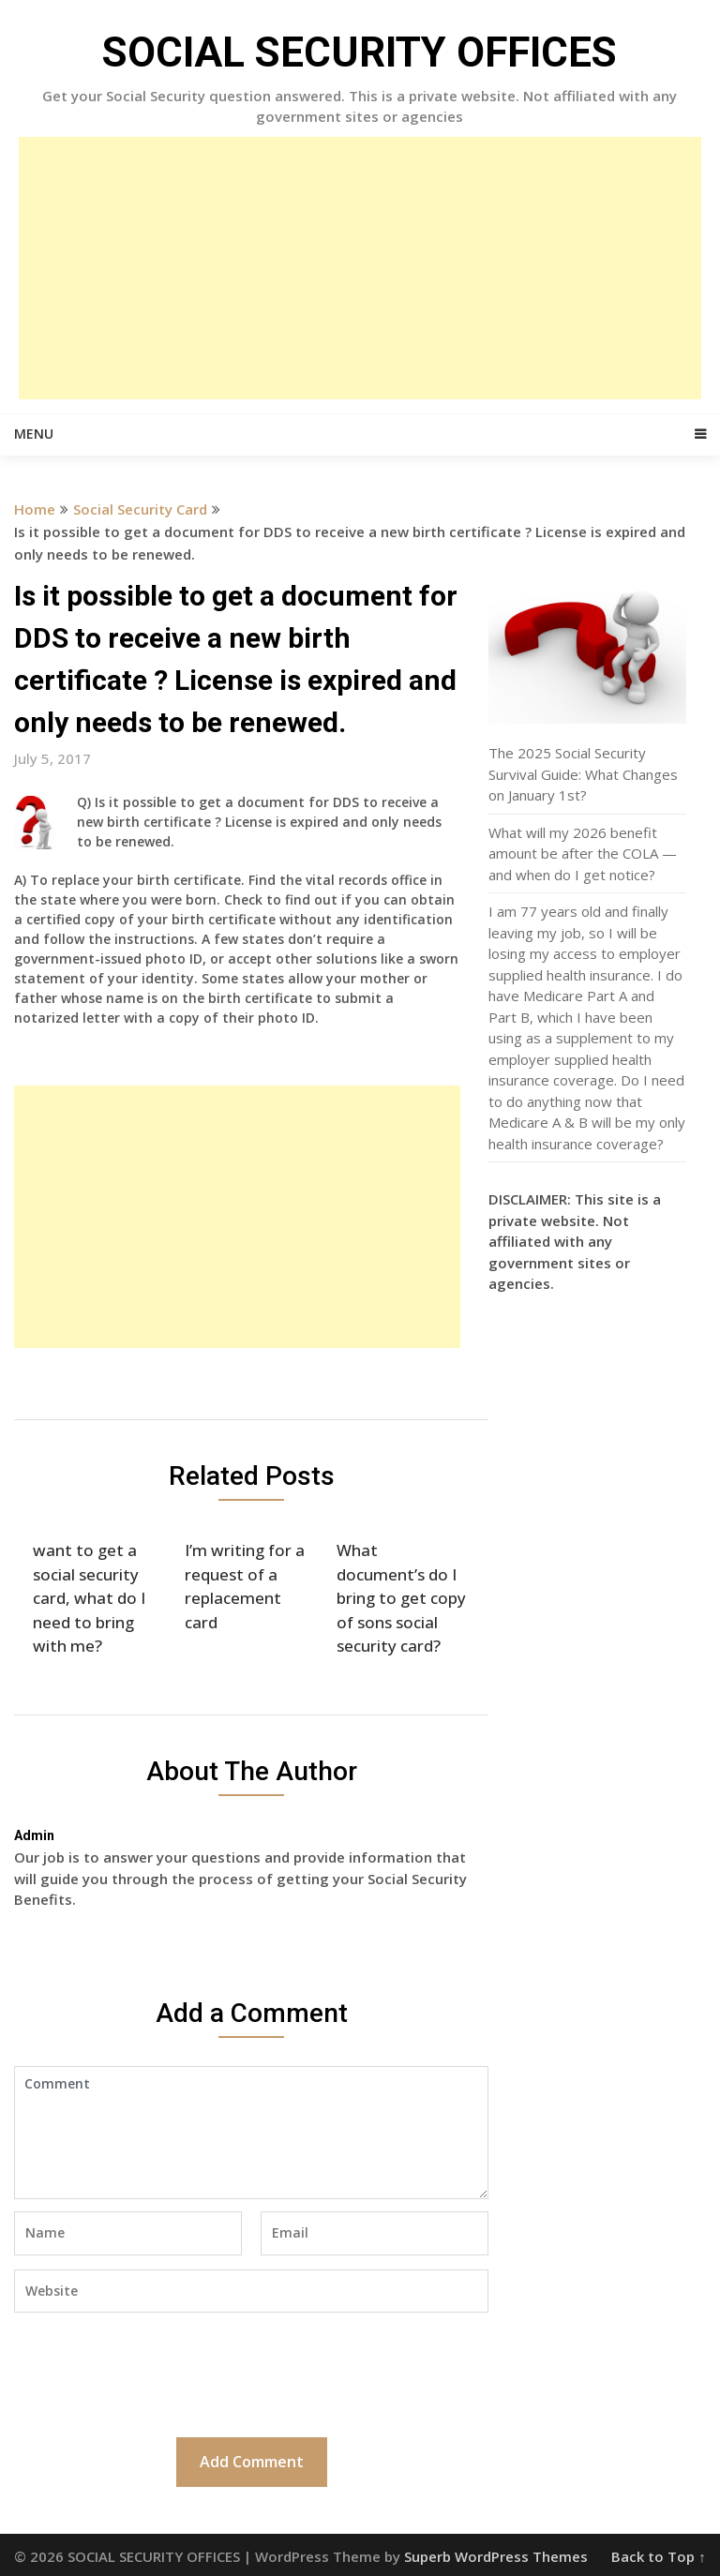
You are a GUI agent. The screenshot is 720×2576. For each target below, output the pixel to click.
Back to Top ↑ (658, 2556)
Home (34, 509)
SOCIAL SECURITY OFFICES (359, 52)
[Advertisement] (360, 268)
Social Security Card (140, 509)
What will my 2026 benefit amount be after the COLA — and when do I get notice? (582, 853)
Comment (251, 2132)
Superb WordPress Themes (496, 2556)
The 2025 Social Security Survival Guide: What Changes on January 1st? (583, 773)
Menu (33, 433)
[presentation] (156, 2372)
